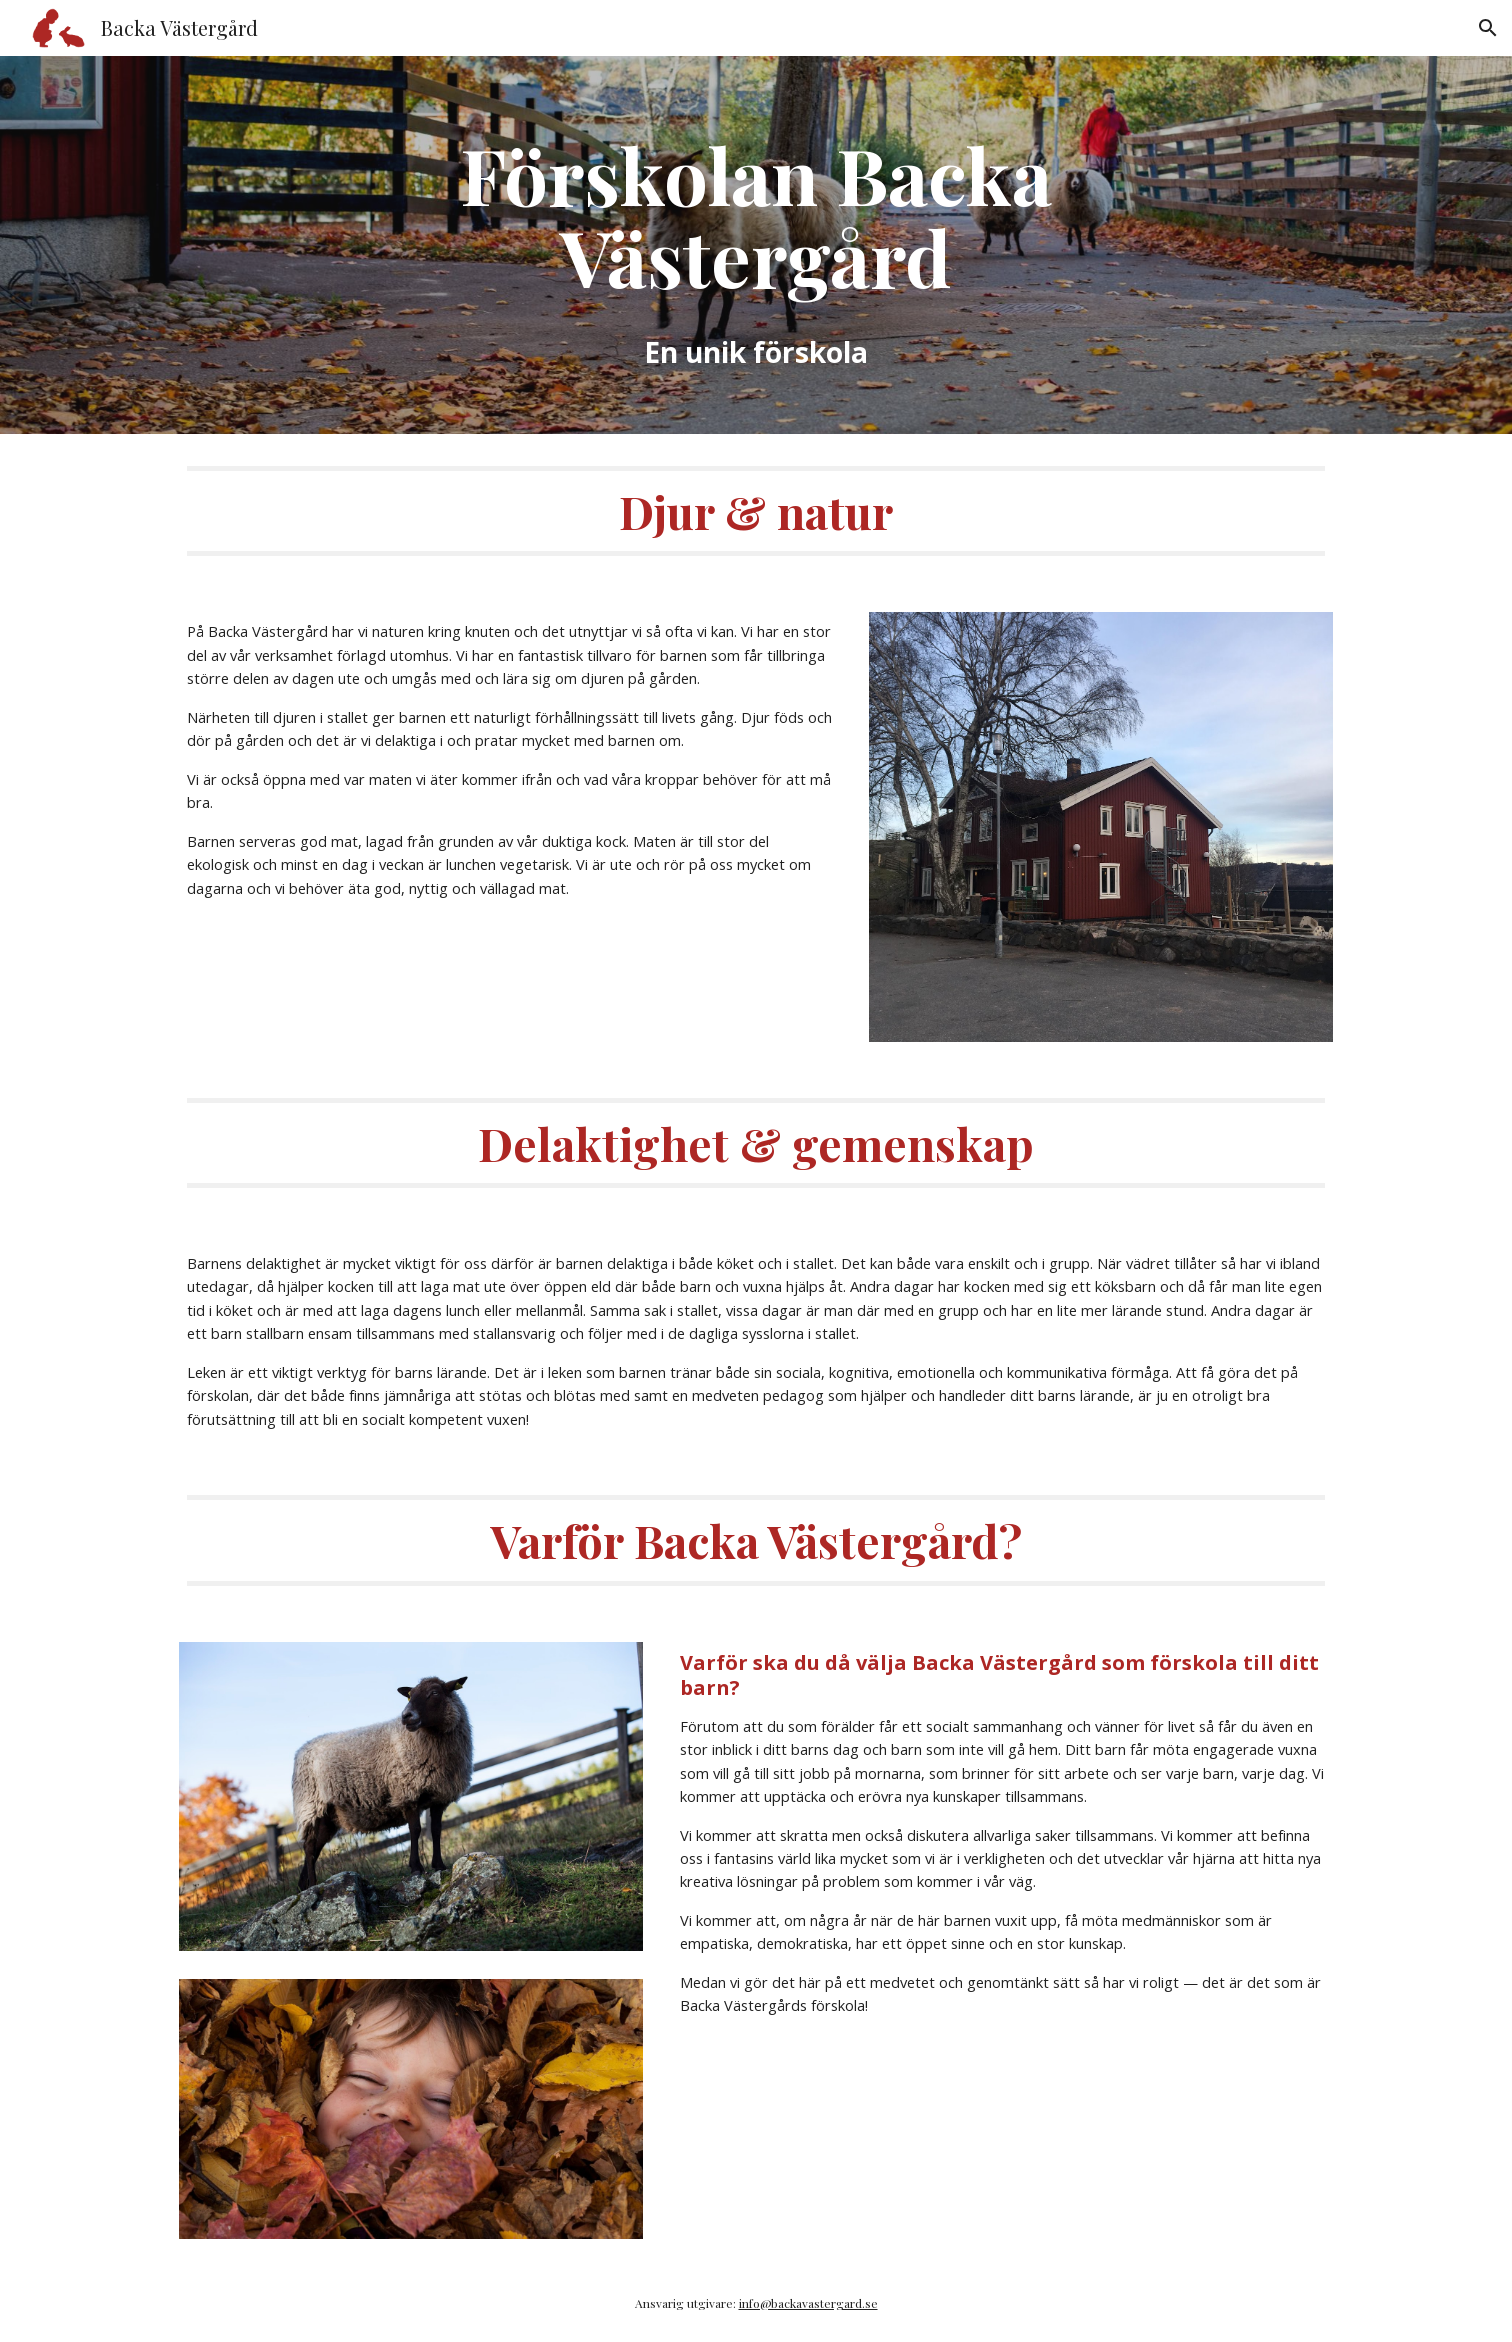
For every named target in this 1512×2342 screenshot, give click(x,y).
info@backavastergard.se (808, 2303)
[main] (756, 245)
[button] (1488, 28)
